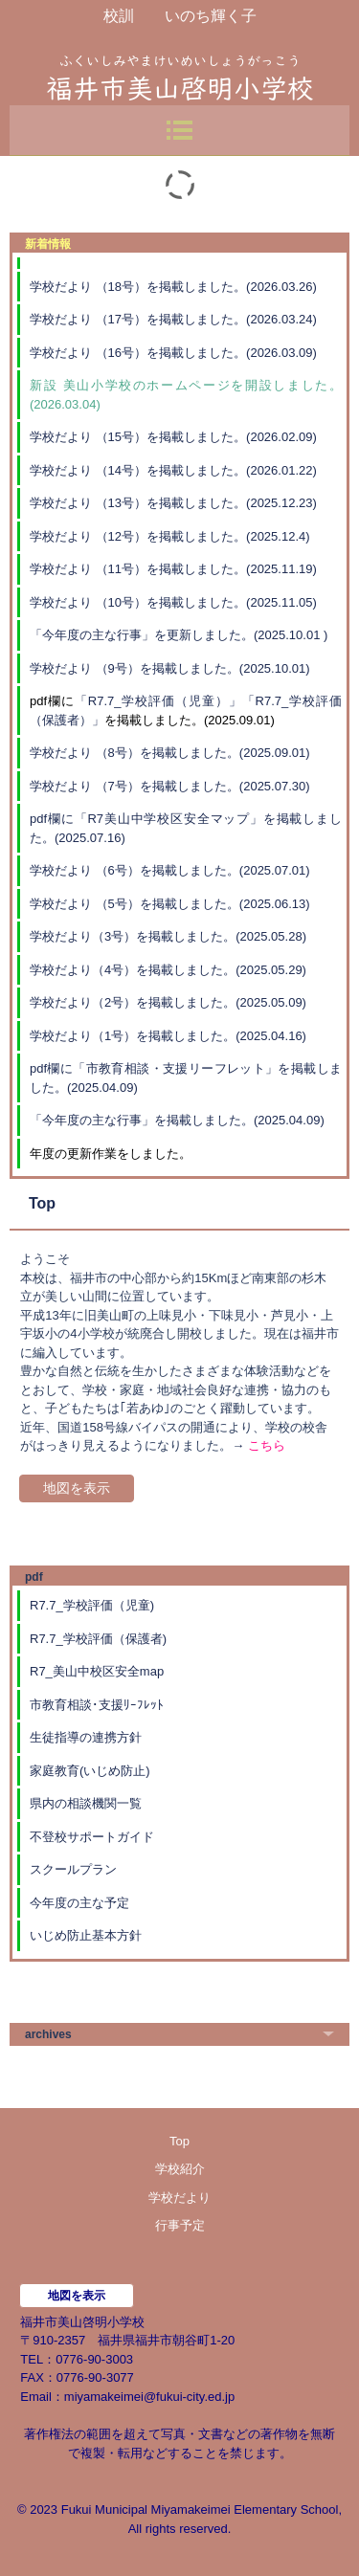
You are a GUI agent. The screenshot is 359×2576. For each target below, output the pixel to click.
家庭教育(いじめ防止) (90, 1771)
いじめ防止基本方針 (86, 1935)
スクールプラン (73, 1869)
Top (179, 2141)
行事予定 (180, 2225)
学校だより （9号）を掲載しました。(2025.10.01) (170, 668)
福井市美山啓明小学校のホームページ (179, 66)
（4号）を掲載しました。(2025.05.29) (199, 970)
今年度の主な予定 (79, 1903)
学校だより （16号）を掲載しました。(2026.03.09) (173, 352)
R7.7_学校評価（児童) (92, 1605)
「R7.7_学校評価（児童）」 (158, 701)
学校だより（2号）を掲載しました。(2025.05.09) (168, 1002)
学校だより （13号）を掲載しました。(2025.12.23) (173, 503)
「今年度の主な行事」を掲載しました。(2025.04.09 (175, 1120)
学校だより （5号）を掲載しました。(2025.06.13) (170, 904)
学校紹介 (180, 2169)
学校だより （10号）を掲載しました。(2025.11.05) (173, 602)
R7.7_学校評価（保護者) (98, 1639)
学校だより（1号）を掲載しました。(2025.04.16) (168, 1036)
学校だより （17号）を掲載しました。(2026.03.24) (173, 319)
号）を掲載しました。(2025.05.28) (208, 936)
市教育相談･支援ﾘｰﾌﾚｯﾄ (97, 1705)
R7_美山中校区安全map (97, 1671)
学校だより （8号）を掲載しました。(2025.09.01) (170, 752)
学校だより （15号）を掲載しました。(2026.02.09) (173, 437)
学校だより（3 (70, 936)
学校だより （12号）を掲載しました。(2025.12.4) (170, 536)
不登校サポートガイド (92, 1837)
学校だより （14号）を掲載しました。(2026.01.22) (173, 470)
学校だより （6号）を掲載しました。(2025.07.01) (170, 870)
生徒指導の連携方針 (86, 1737)
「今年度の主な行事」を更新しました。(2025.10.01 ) (178, 635)
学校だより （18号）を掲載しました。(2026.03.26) (173, 286)
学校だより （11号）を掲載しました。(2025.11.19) (173, 569)
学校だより (61, 970)
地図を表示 (76, 1488)
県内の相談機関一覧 (86, 1803)
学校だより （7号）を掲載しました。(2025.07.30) (170, 786)
